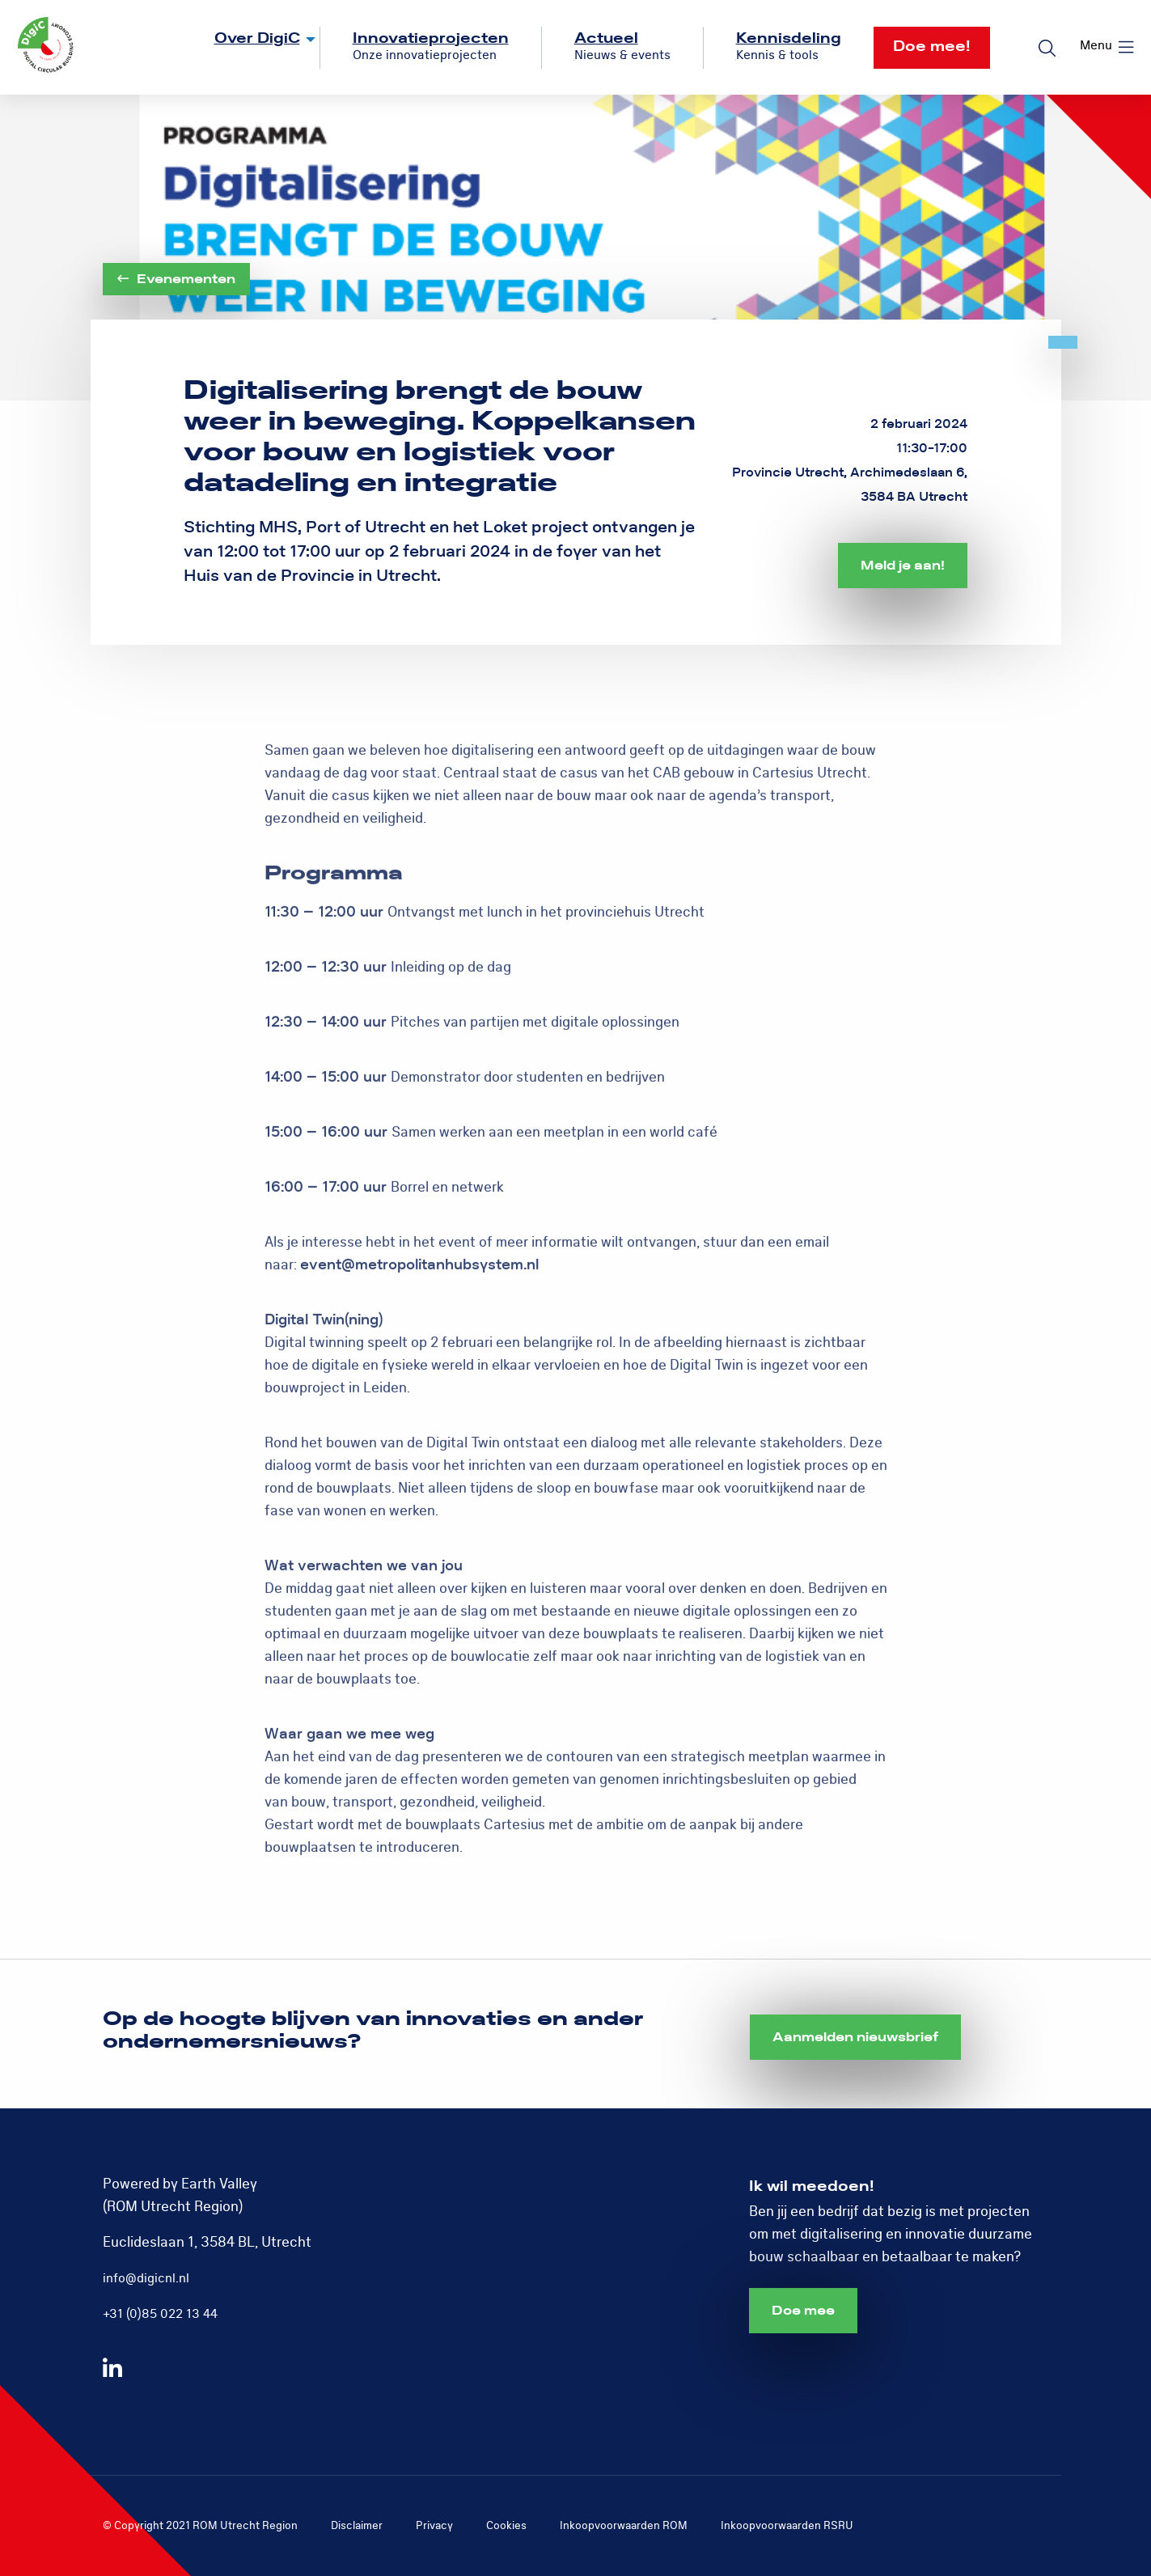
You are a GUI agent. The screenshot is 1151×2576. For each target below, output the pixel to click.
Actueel (606, 38)
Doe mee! (932, 46)
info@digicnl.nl (146, 2278)
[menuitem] (251, 48)
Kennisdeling (788, 38)
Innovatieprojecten (431, 38)
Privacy (434, 2525)
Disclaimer (357, 2525)
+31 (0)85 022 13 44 (160, 2314)
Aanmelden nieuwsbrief (855, 2037)
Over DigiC (257, 38)
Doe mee (803, 2311)
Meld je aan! (903, 565)
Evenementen (176, 279)
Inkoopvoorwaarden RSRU (787, 2525)
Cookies (506, 2525)
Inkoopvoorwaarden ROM (624, 2525)
